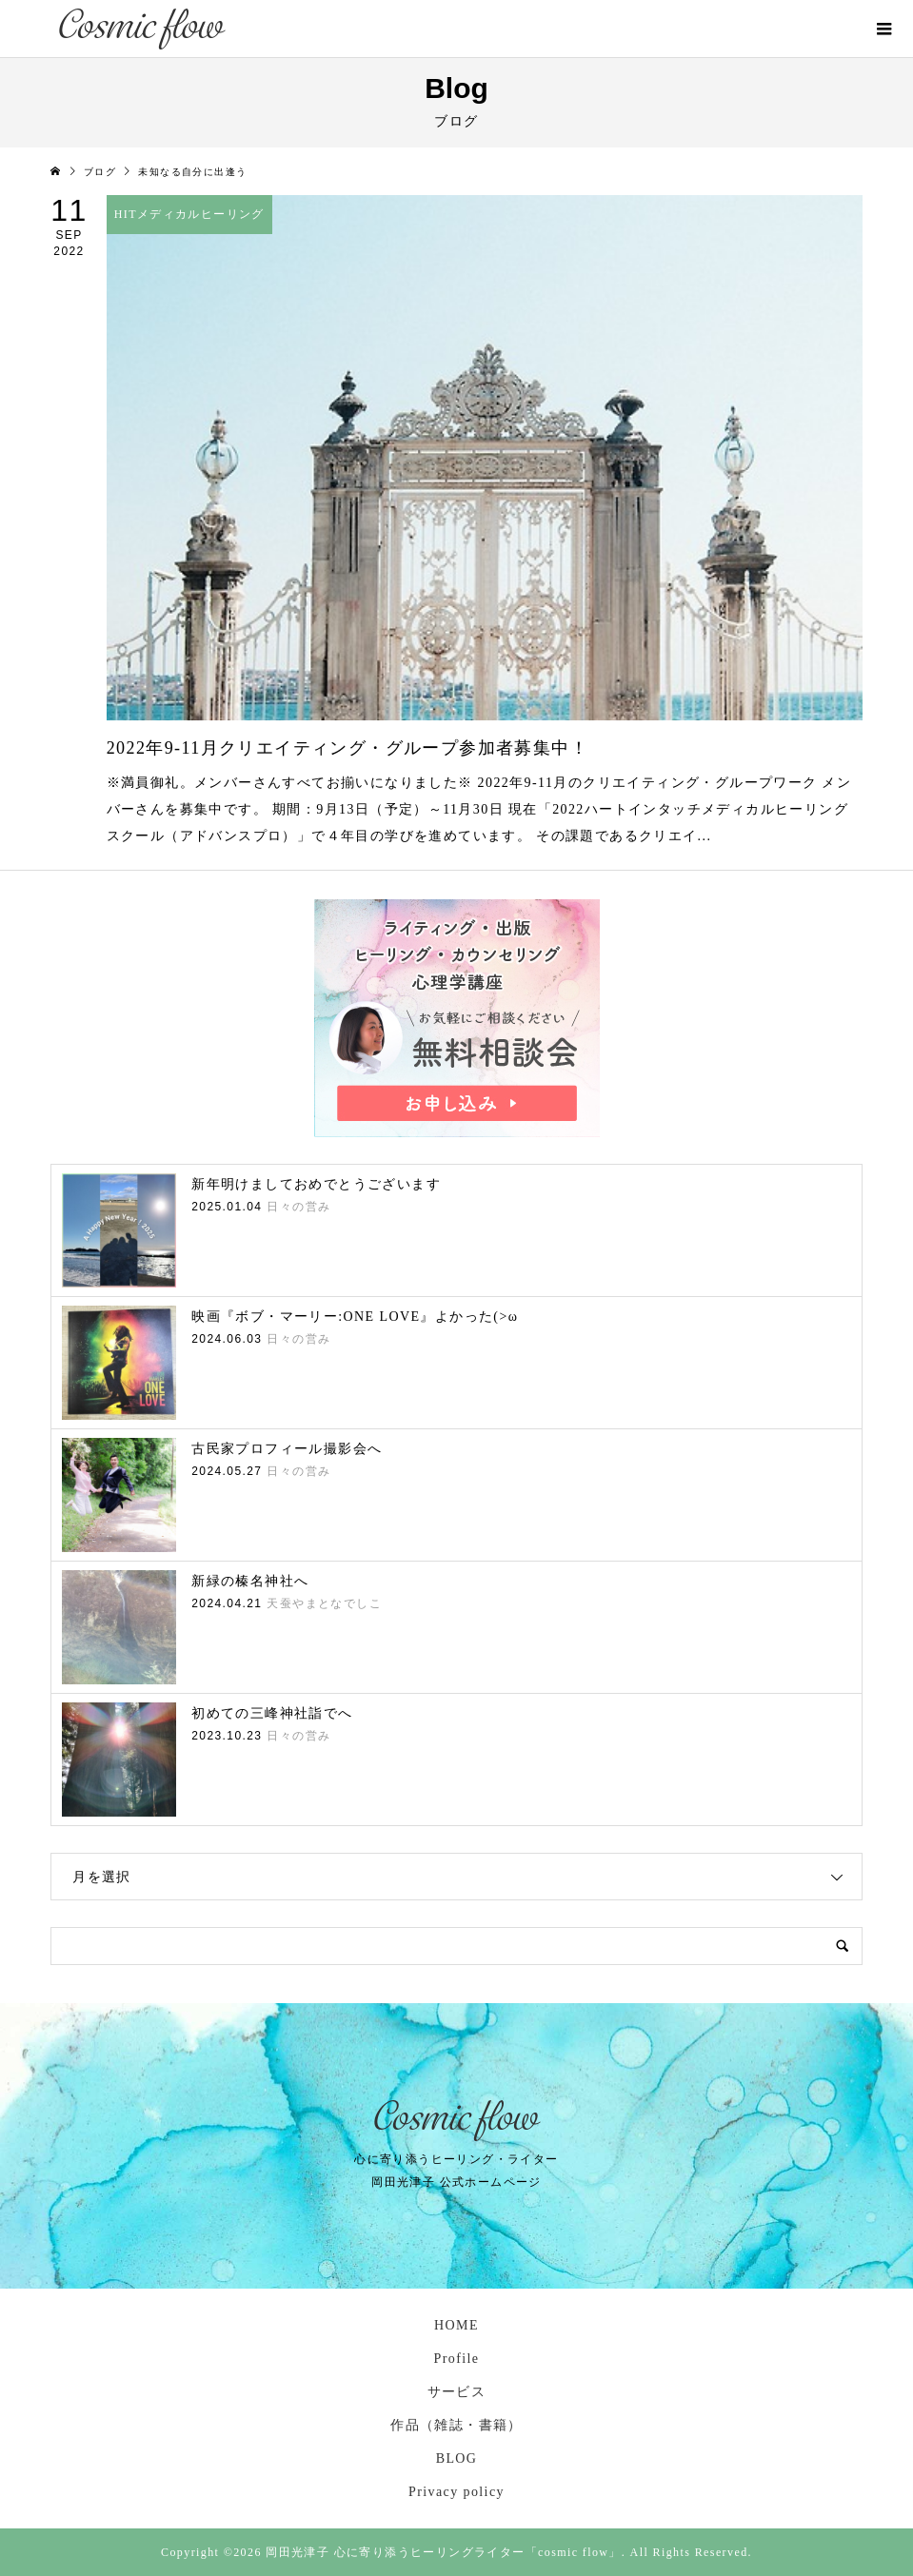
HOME (456, 2325)
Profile (457, 2358)
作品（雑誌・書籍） (456, 2425)
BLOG (457, 2458)
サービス (456, 2392)
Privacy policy (456, 2492)
